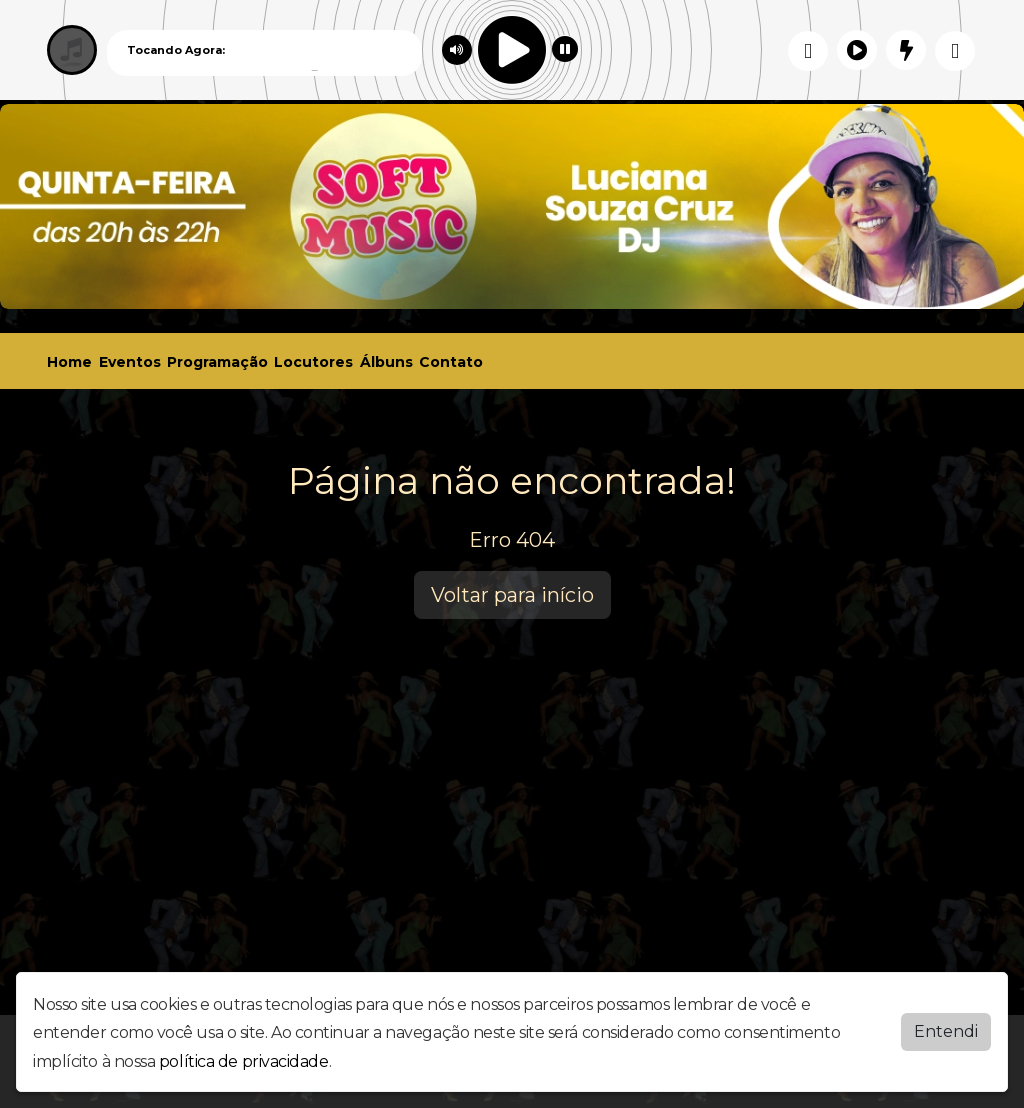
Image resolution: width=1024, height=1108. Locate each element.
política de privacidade (244, 1061)
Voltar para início (512, 595)
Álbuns (386, 362)
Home (69, 362)
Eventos (130, 362)
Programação (217, 362)
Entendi (946, 1031)
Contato (451, 362)
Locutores (313, 362)
